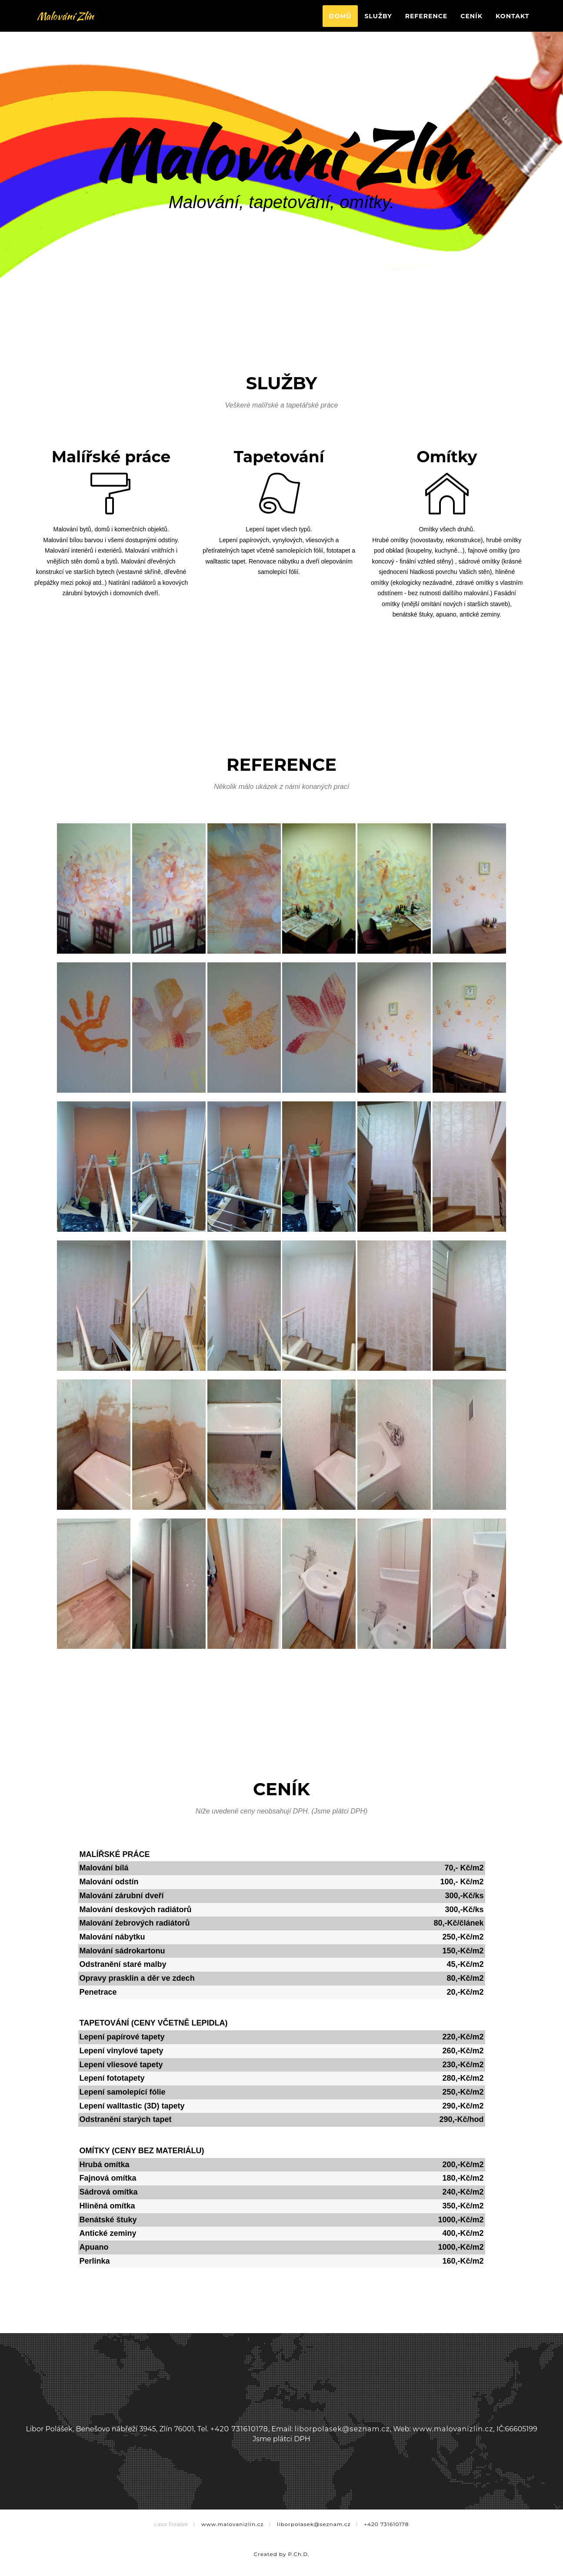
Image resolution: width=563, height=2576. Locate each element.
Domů (340, 22)
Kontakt (512, 22)
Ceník (471, 22)
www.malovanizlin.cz (453, 2429)
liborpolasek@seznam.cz (342, 2429)
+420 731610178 (239, 2429)
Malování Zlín (69, 21)
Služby (378, 22)
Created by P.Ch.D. (281, 2554)
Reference (426, 22)
